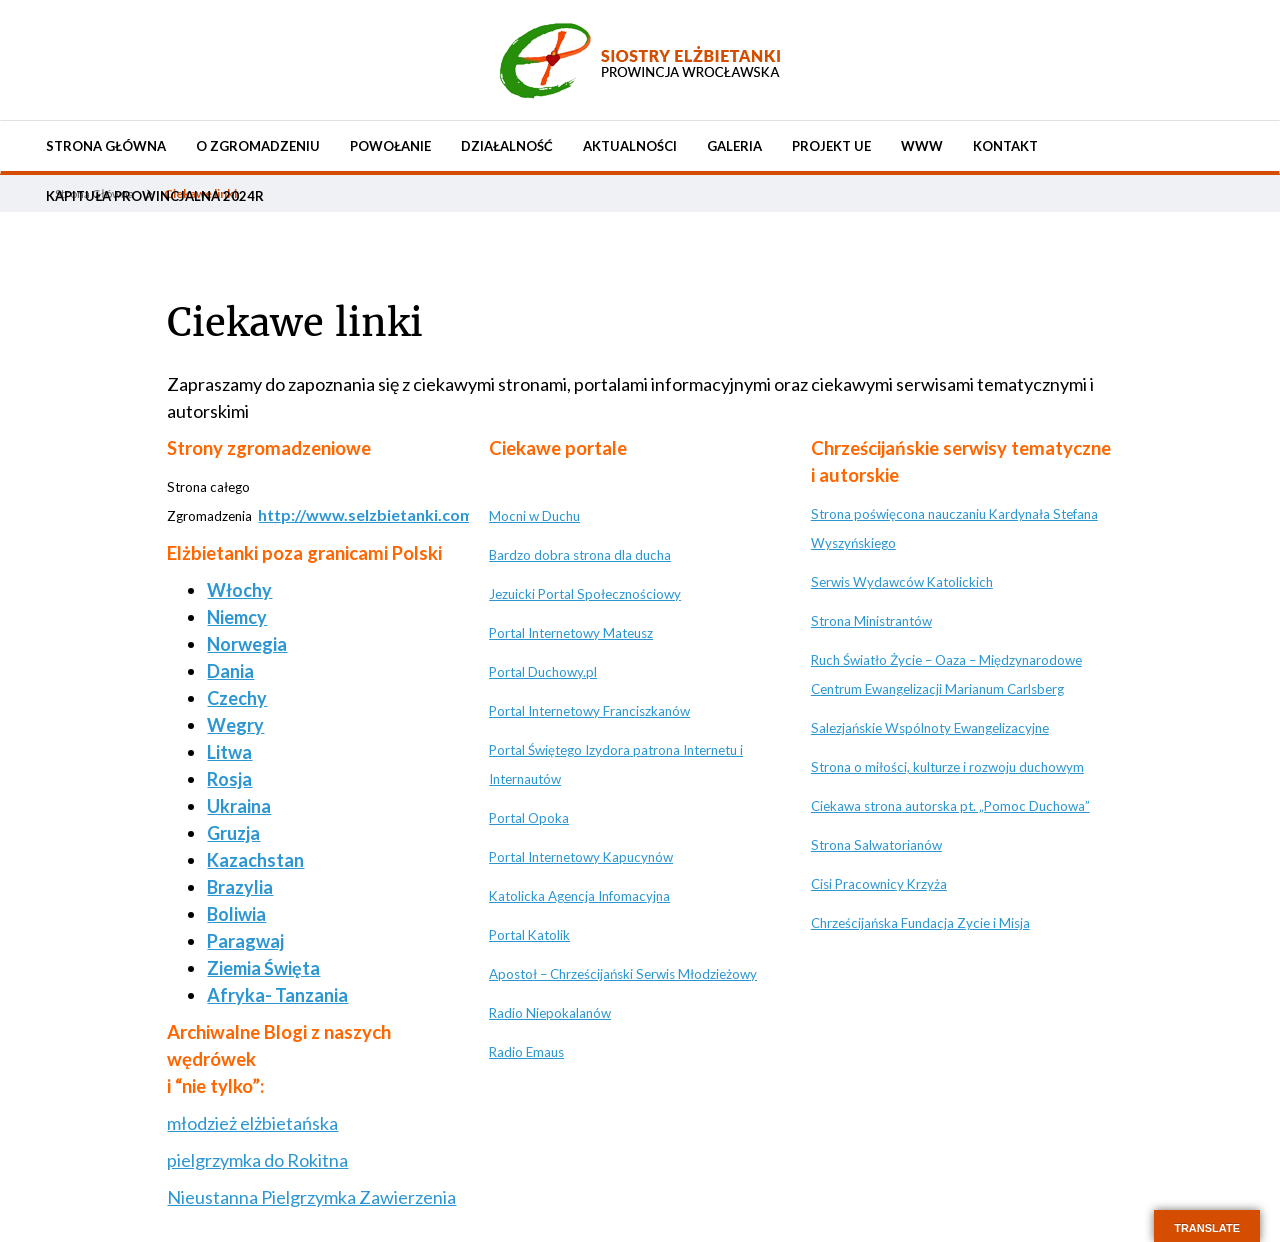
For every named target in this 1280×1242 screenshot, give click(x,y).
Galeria (734, 146)
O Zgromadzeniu (258, 146)
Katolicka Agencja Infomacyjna (579, 896)
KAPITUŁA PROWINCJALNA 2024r (155, 196)
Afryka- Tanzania (277, 995)
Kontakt (1005, 146)
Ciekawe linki (295, 323)
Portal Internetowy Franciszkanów (589, 711)
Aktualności (630, 146)
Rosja (229, 779)
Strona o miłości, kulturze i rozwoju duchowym (947, 767)
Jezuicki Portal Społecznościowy (585, 594)
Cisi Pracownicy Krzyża (879, 884)
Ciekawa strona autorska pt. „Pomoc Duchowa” (950, 806)
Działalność (507, 146)
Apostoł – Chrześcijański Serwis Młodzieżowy (623, 974)
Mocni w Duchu (534, 516)
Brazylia (240, 887)
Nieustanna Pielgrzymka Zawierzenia (311, 1197)
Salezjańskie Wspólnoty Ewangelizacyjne (930, 728)
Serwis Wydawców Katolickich (902, 582)
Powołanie (390, 146)
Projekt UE (831, 146)
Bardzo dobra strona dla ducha (580, 555)
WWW (922, 146)
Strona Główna (106, 146)
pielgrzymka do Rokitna (257, 1160)
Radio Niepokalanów (550, 1013)
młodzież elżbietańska (252, 1123)
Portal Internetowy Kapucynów (581, 857)
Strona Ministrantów (871, 621)
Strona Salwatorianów (876, 845)
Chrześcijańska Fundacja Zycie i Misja (920, 923)
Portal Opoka (529, 818)
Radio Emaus (526, 1052)
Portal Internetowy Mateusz (571, 633)
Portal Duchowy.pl (543, 672)
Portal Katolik (529, 935)
